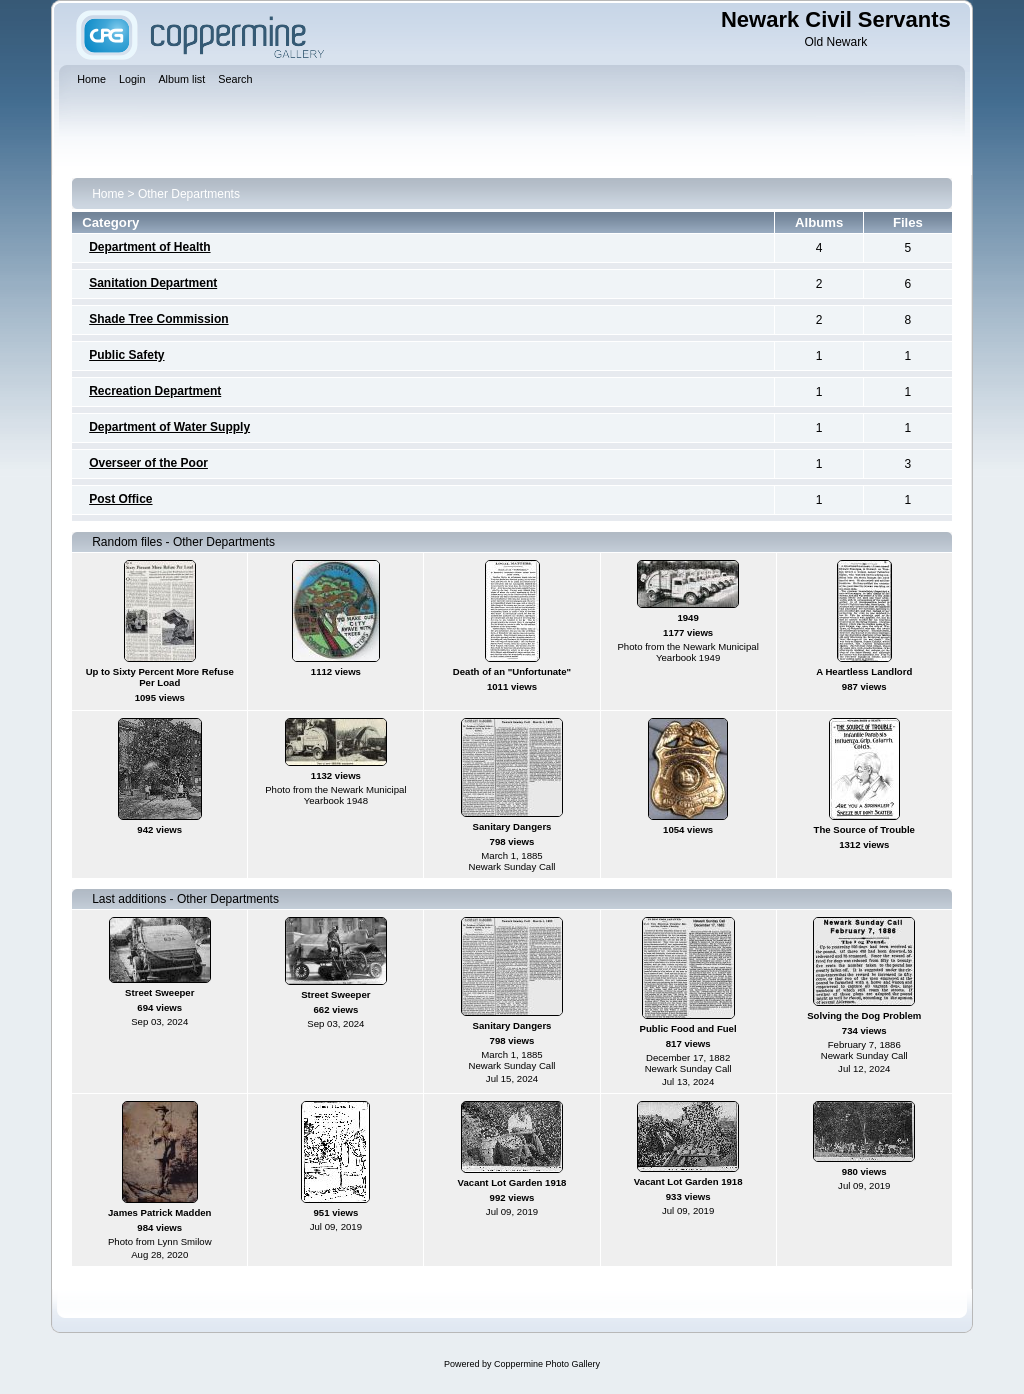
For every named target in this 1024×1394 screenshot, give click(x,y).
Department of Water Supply (169, 427)
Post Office (120, 499)
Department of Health (149, 247)
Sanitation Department (153, 283)
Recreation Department (155, 391)
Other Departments (189, 194)
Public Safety (126, 355)
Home (108, 194)
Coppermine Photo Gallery (547, 1364)
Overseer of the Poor (148, 463)
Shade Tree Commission (158, 319)
